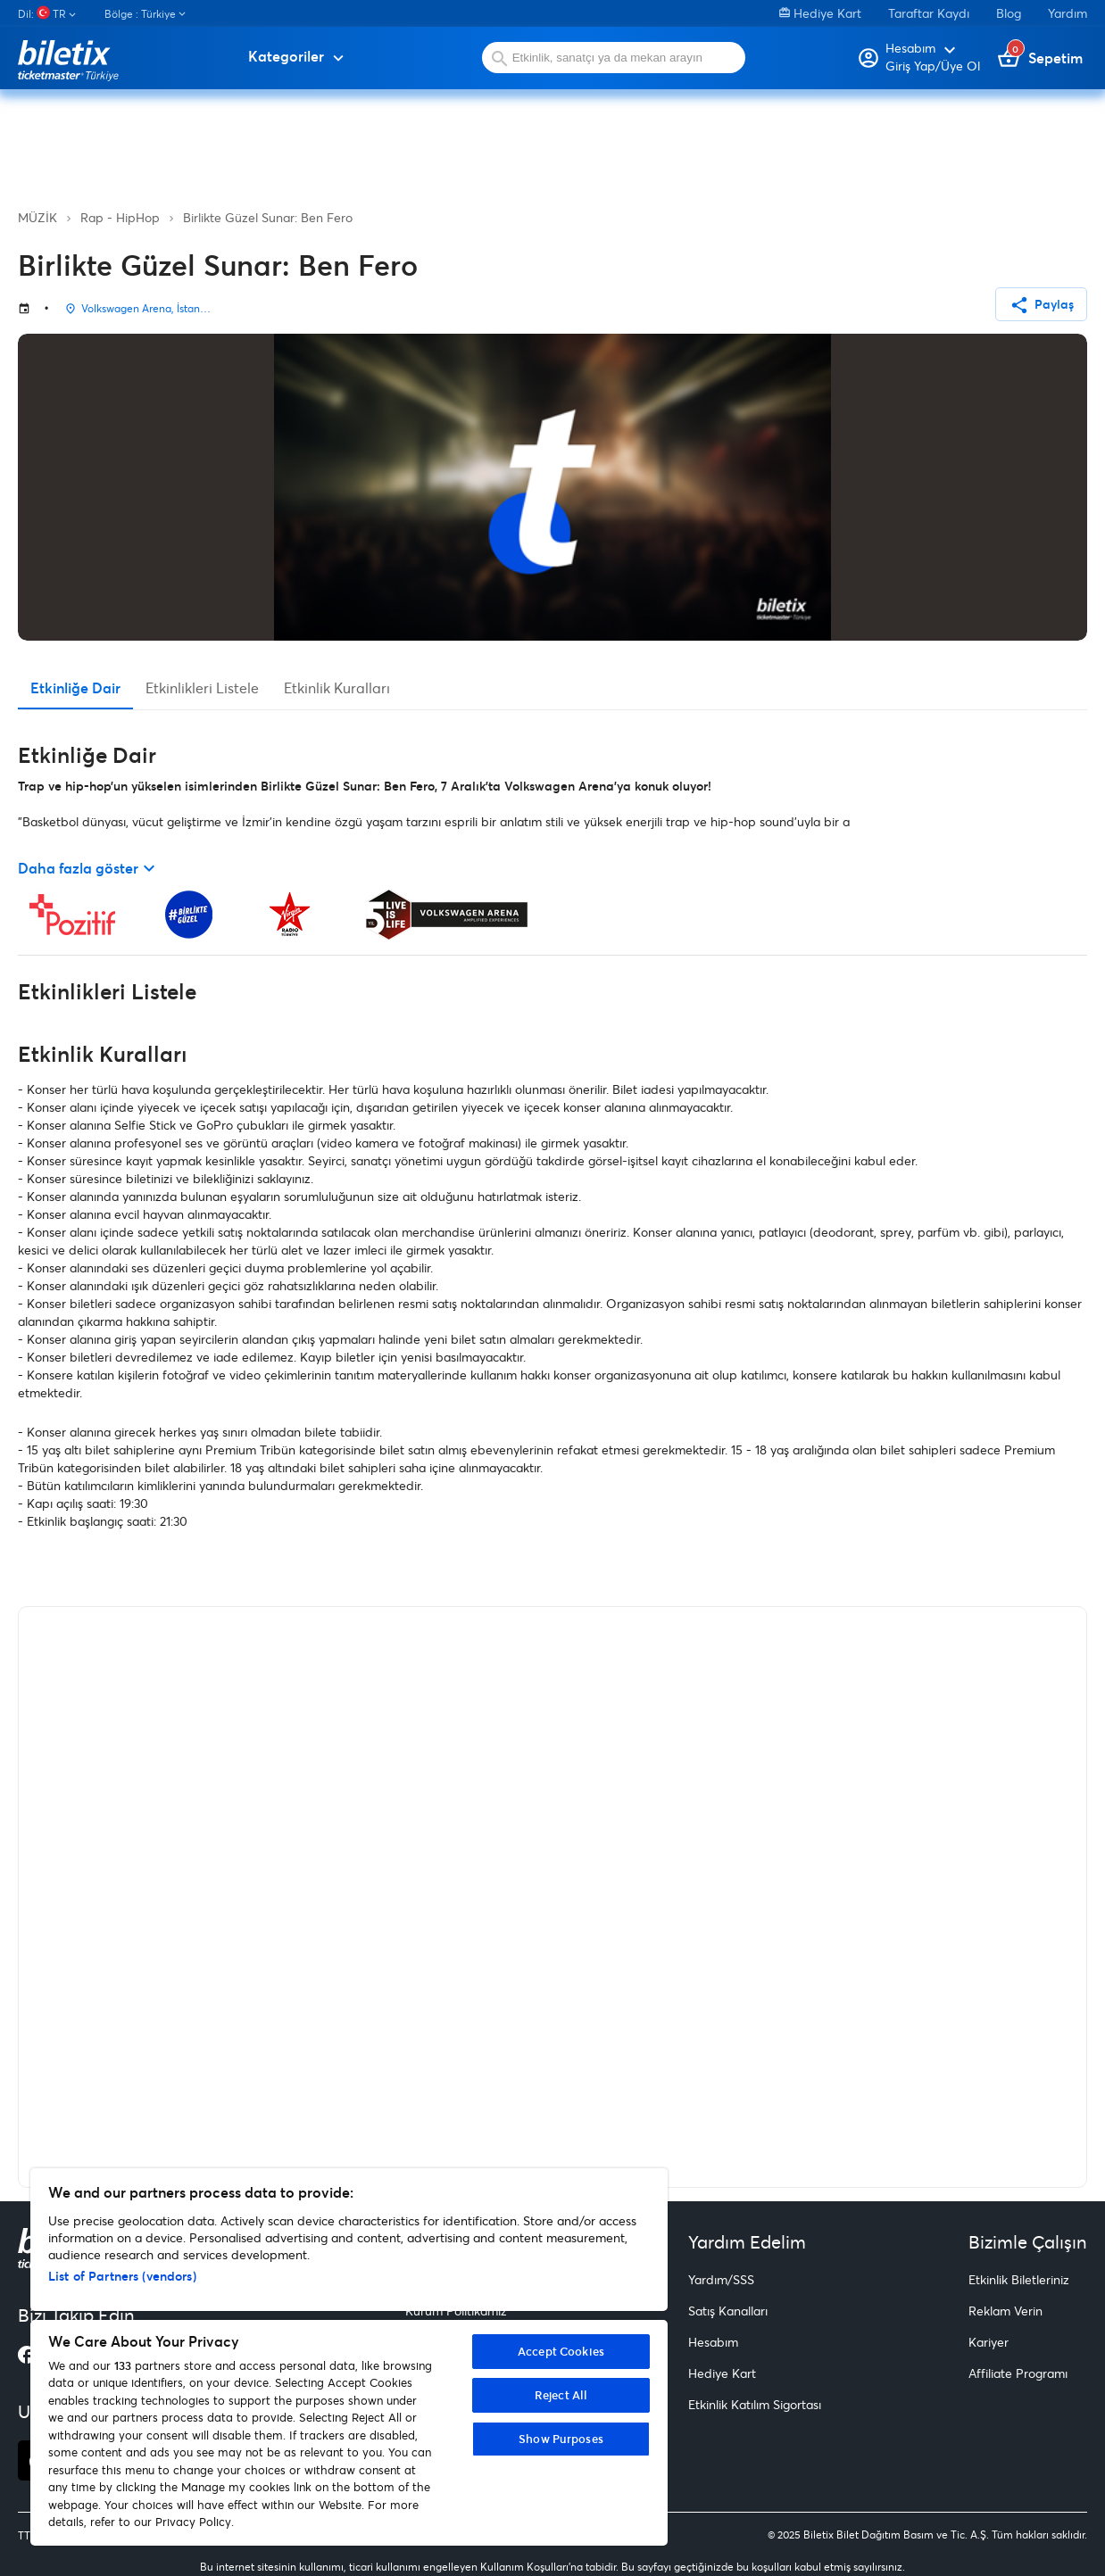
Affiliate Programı (1018, 2373)
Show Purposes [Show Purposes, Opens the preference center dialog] (561, 2439)
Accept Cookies (561, 2351)
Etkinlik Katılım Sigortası (754, 2404)
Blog (1008, 12)
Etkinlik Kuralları (337, 687)
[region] (349, 2356)
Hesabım (713, 2341)
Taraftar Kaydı (928, 12)
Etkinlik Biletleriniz (1018, 2279)
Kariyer (988, 2341)
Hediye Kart (820, 12)
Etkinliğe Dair (75, 687)
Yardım (1067, 12)
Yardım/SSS (721, 2279)
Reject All (561, 2395)
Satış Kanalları (728, 2310)
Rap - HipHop (120, 217)
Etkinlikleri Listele (202, 687)
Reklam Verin (1005, 2310)
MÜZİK (37, 217)
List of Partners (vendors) (122, 2275)
